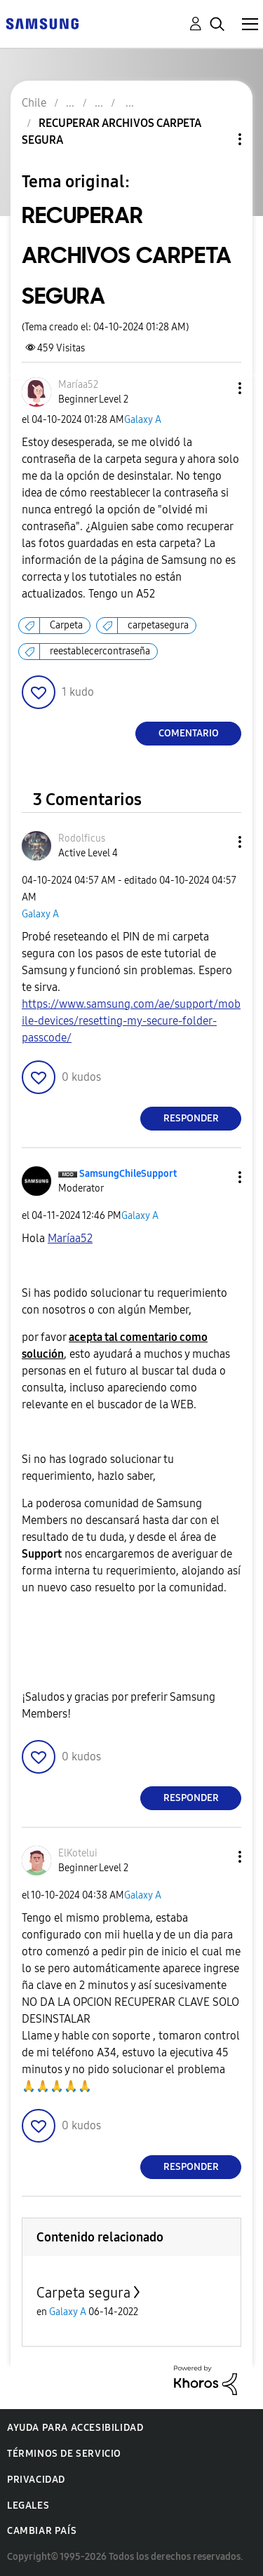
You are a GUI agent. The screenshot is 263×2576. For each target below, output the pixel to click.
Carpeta (66, 625)
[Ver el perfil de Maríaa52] (78, 385)
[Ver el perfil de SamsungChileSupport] (128, 1174)
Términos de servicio (64, 2454)
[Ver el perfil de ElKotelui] (77, 1853)
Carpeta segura (83, 2292)
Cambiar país (41, 2531)
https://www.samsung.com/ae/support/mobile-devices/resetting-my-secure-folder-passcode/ (131, 1020)
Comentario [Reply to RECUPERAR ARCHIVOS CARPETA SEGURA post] (189, 733)
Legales (28, 2505)
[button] (216, 388)
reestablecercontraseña (100, 651)
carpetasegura (158, 625)
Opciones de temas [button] (216, 139)
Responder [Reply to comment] (191, 1118)
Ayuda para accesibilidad (75, 2428)
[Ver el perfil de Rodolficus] (81, 838)
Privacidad (36, 2480)
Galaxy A (142, 420)
